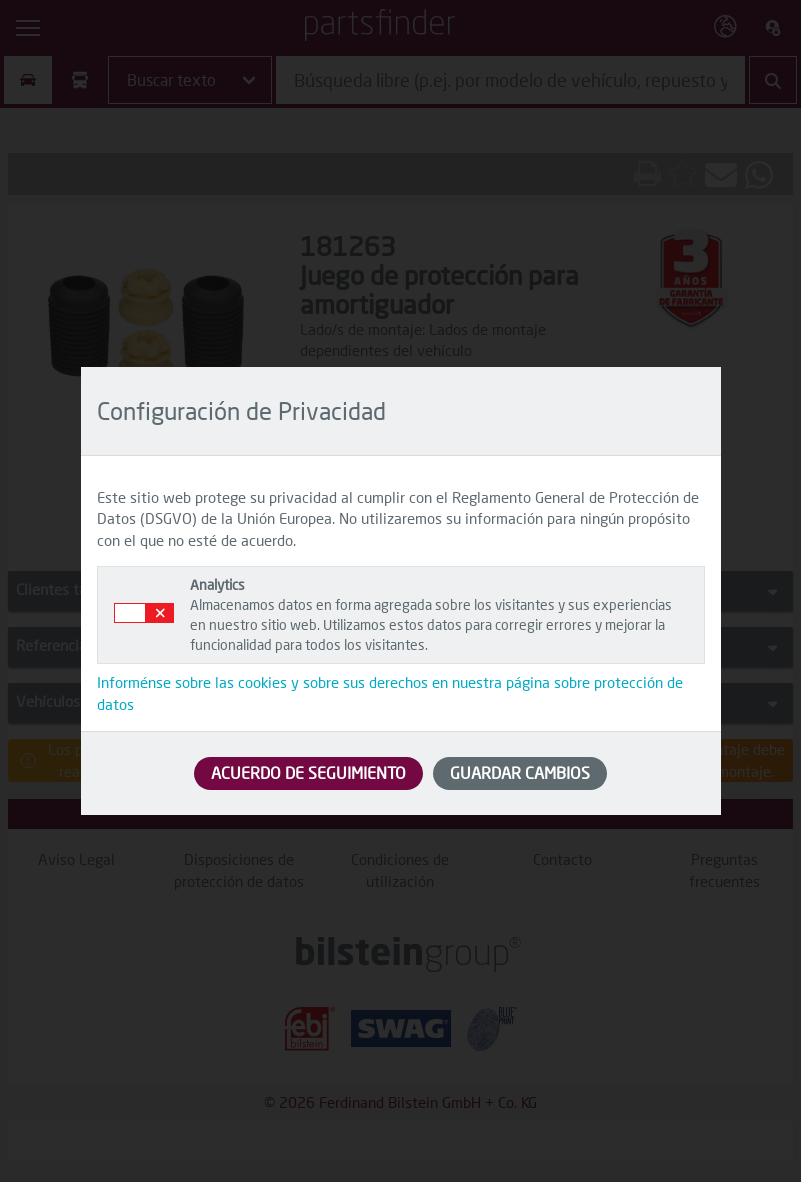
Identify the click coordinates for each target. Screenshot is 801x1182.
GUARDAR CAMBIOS (520, 772)
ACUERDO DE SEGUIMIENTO (308, 772)
